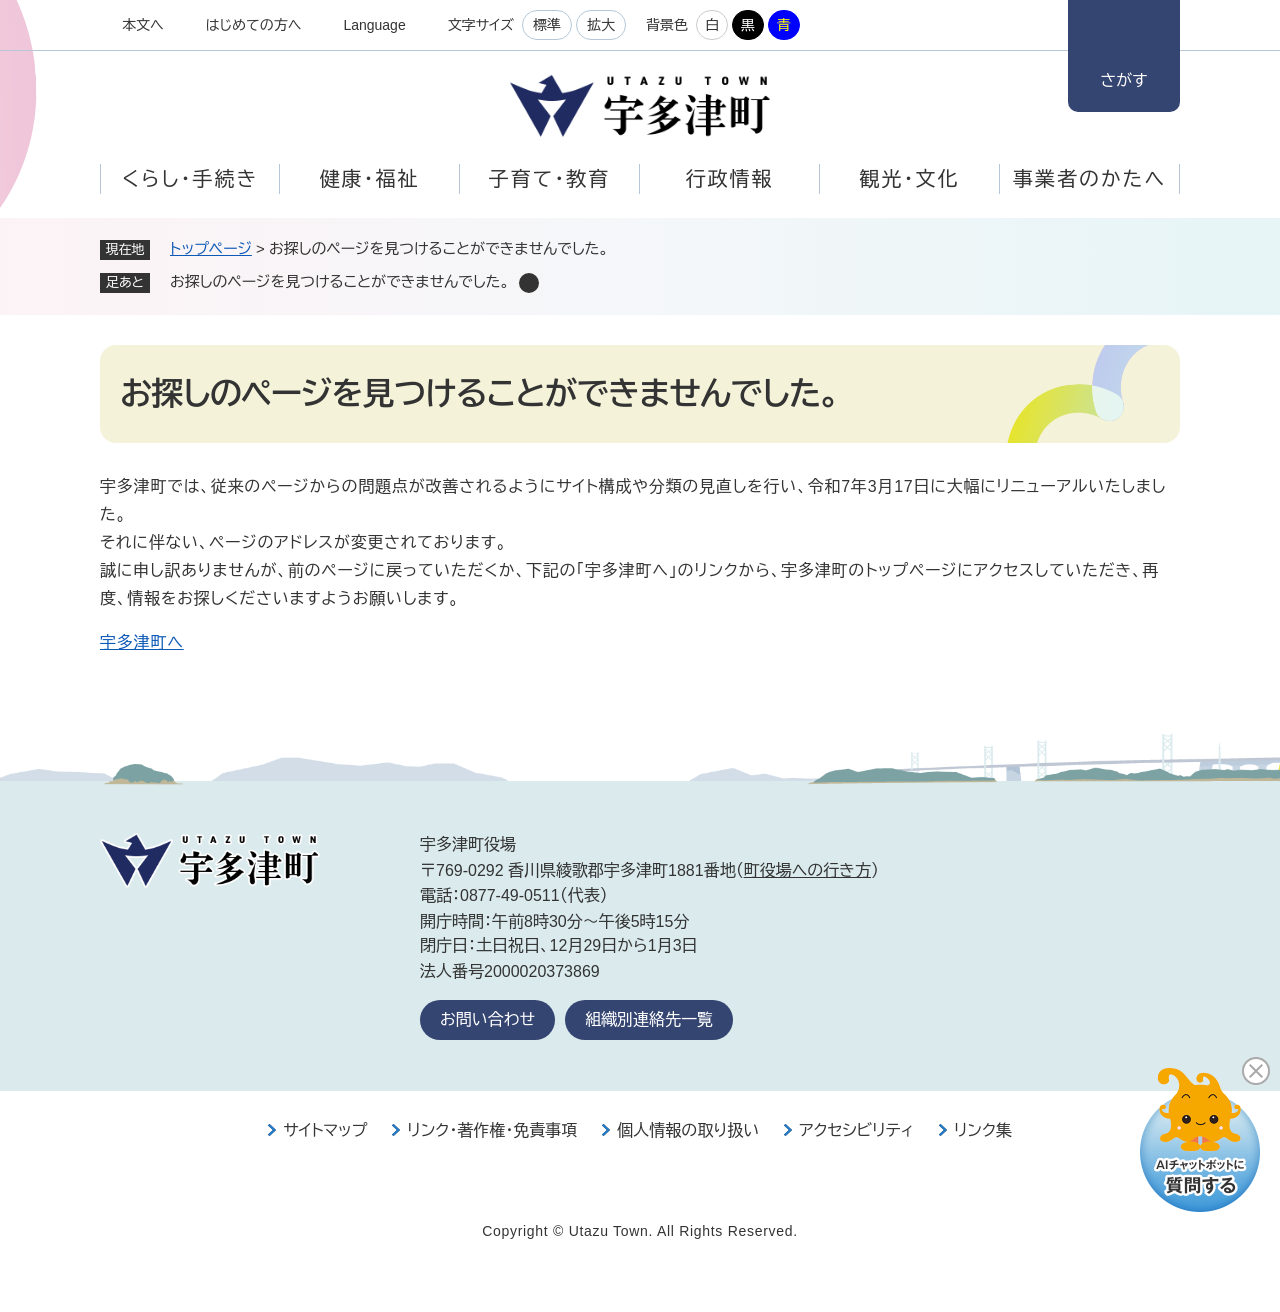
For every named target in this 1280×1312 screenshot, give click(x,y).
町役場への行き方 (807, 870)
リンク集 (983, 1130)
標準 (547, 25)
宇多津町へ (142, 642)
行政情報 (730, 179)
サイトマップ (325, 1130)
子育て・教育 (549, 179)
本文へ (143, 25)
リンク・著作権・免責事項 (492, 1130)
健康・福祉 (370, 179)
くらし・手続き (190, 179)
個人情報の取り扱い (688, 1130)
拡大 (601, 25)
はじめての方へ (254, 25)
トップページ (211, 248)
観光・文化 (910, 179)
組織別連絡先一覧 (649, 1019)
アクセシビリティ (856, 1130)
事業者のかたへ (1089, 179)
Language (374, 25)
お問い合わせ (487, 1019)
